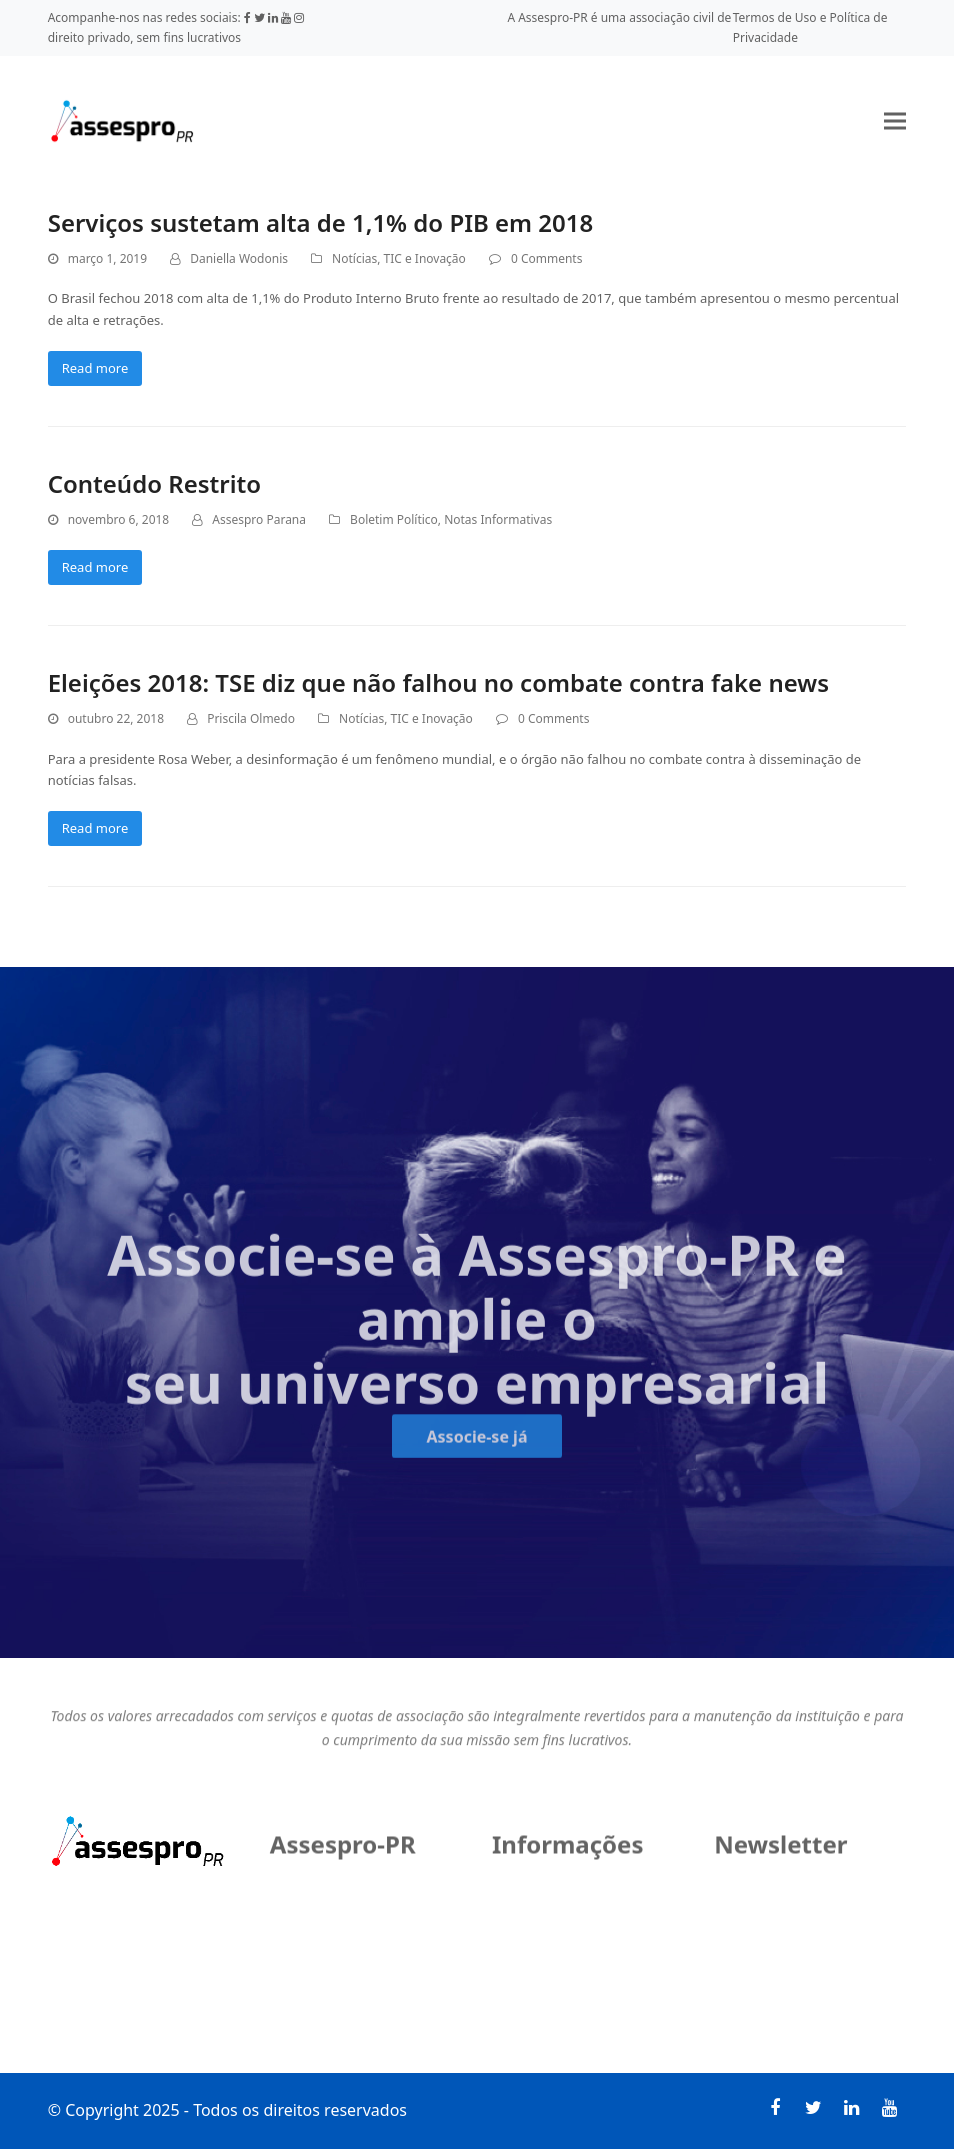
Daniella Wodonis (239, 258)
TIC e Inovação (425, 258)
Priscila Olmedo (251, 718)
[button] (895, 120)
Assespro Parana (259, 519)
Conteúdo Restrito (154, 483)
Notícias (354, 258)
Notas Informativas (498, 519)
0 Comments (546, 258)
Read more (95, 368)
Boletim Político (394, 519)
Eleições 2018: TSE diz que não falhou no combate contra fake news (438, 682)
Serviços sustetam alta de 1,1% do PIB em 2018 (321, 222)
